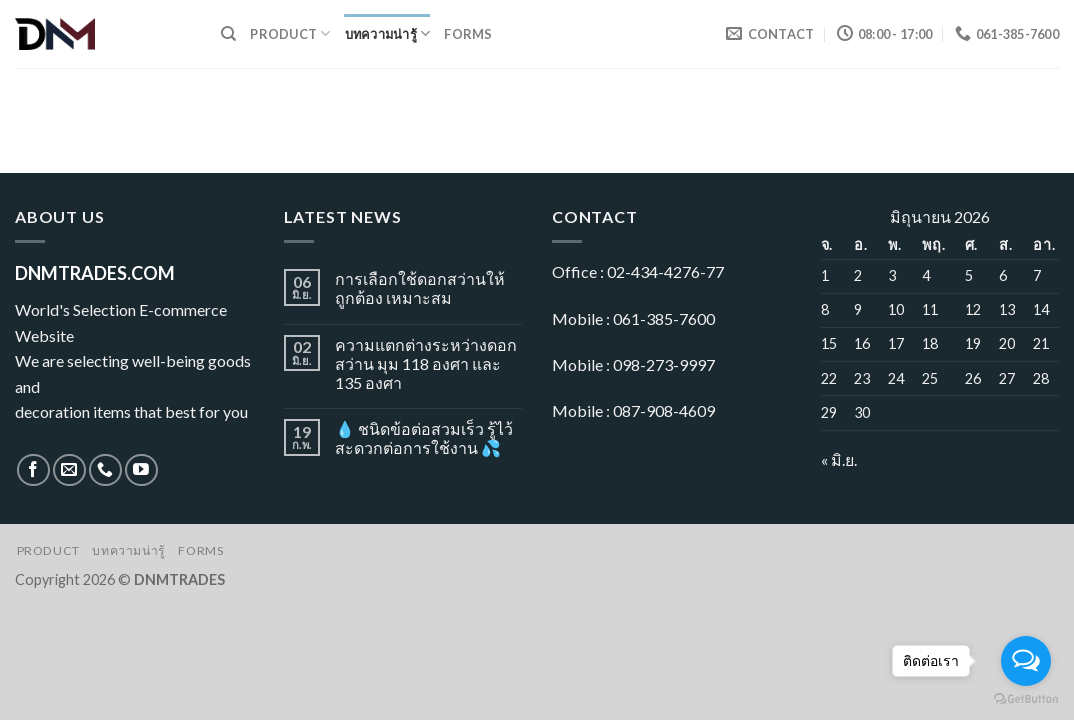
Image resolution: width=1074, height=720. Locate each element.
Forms (468, 34)
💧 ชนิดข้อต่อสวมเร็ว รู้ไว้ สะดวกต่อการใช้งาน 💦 (424, 438)
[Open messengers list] (1026, 661)
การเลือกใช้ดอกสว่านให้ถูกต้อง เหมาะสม (420, 288)
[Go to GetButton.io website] (1026, 699)
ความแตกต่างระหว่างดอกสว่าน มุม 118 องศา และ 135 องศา (426, 363)
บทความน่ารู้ (388, 33)
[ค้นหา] (228, 34)
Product (290, 33)
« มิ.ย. (839, 459)
